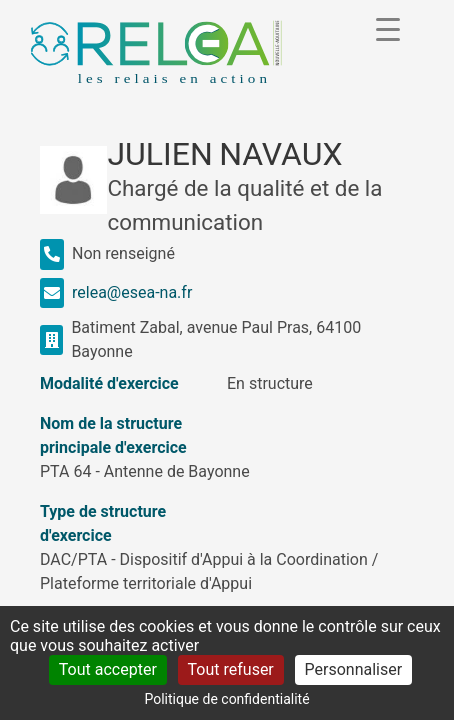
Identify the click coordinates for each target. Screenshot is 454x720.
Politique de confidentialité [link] (226, 699)
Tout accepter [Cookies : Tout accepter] (108, 669)
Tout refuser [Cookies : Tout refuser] (231, 669)
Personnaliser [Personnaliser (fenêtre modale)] (354, 669)
